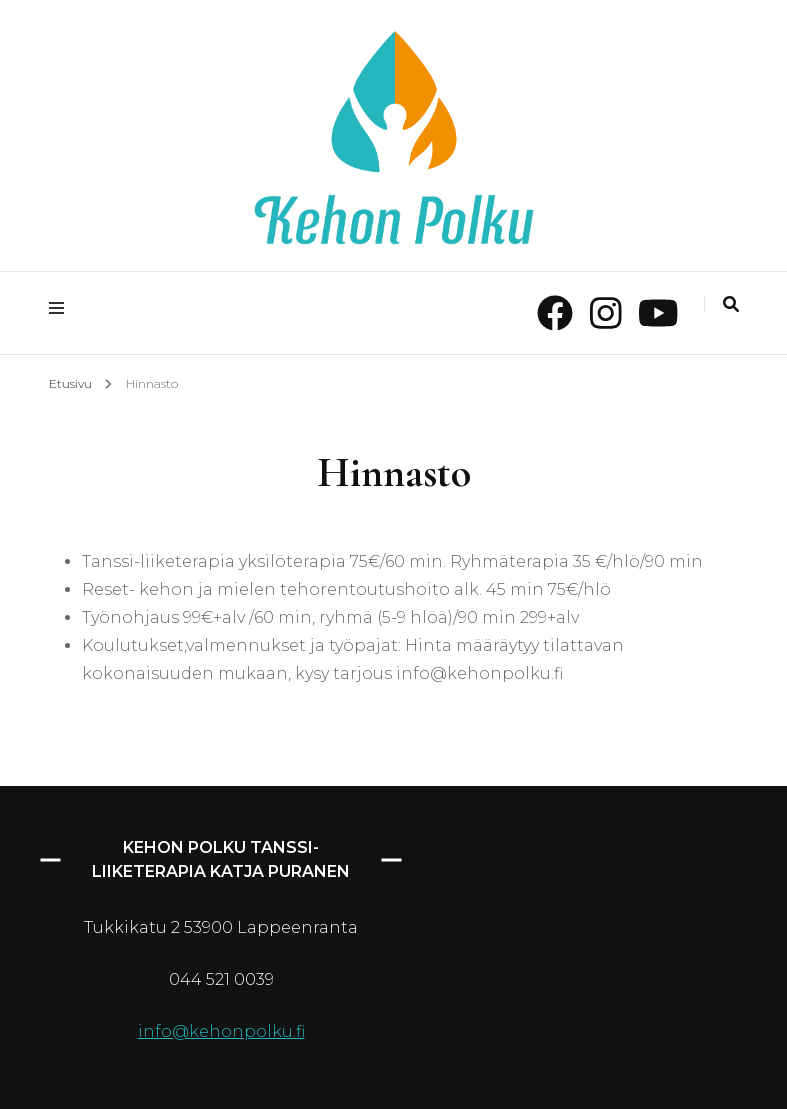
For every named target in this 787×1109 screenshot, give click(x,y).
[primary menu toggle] (61, 308)
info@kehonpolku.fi (221, 1031)
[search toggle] (731, 304)
